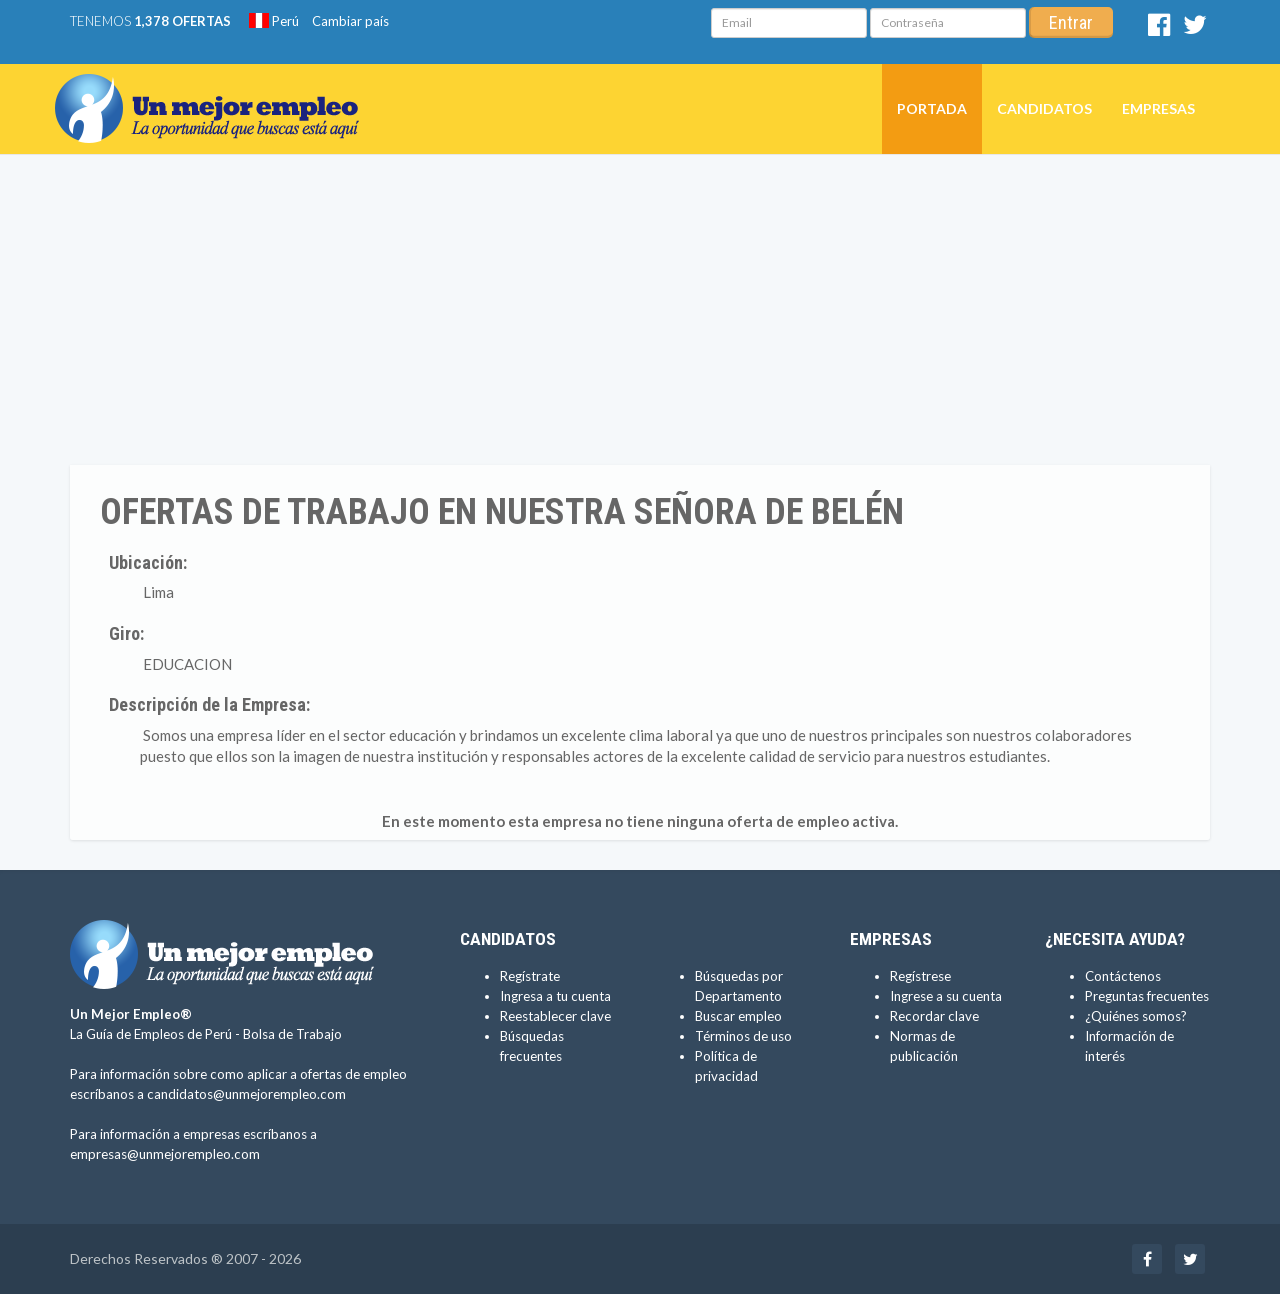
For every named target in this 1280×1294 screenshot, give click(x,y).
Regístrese (920, 976)
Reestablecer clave (555, 1016)
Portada (932, 108)
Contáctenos (1123, 976)
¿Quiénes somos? (1136, 1016)
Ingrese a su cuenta (946, 996)
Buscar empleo (738, 1016)
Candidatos (1044, 108)
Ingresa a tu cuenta (555, 996)
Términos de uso (743, 1036)
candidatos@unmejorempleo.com (246, 1094)
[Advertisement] (640, 315)
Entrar (1071, 22)
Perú (274, 21)
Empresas (1158, 108)
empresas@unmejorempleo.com (165, 1154)
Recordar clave (934, 1016)
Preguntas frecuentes (1147, 996)
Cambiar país (350, 21)
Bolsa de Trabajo (292, 1034)
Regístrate (530, 976)
